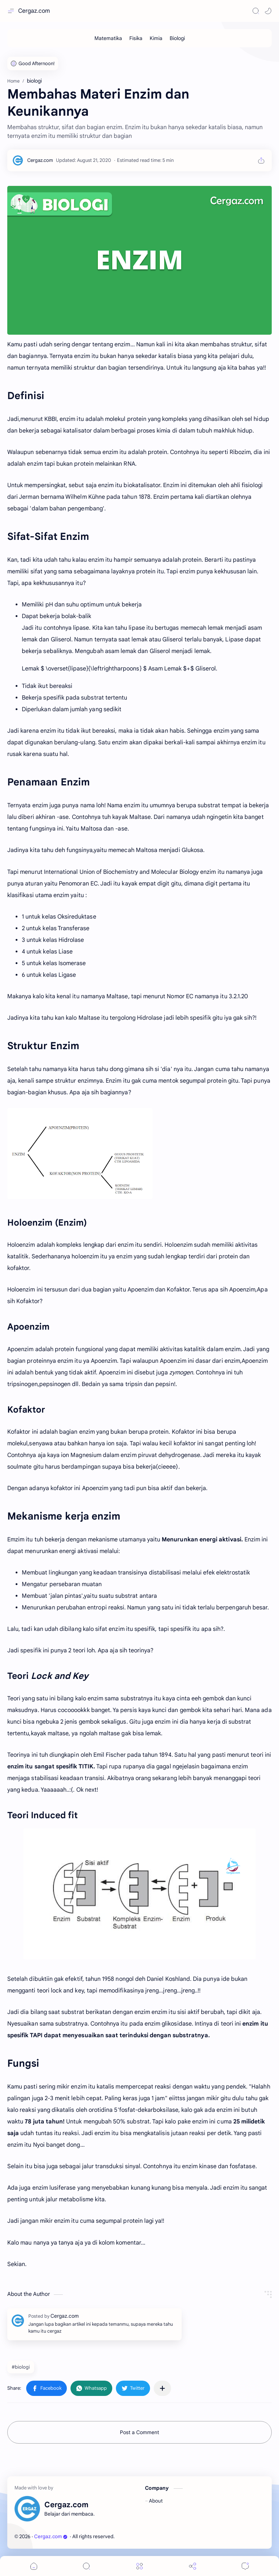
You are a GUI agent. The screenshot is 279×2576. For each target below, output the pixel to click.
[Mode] (268, 10)
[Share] (193, 2566)
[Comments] (245, 2566)
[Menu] (139, 2566)
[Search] (255, 10)
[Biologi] (177, 38)
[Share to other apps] (162, 2388)
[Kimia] (156, 38)
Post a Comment (139, 2432)
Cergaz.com (34, 11)
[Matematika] (108, 38)
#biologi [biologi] (21, 2367)
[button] (46, 2388)
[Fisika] (135, 38)
